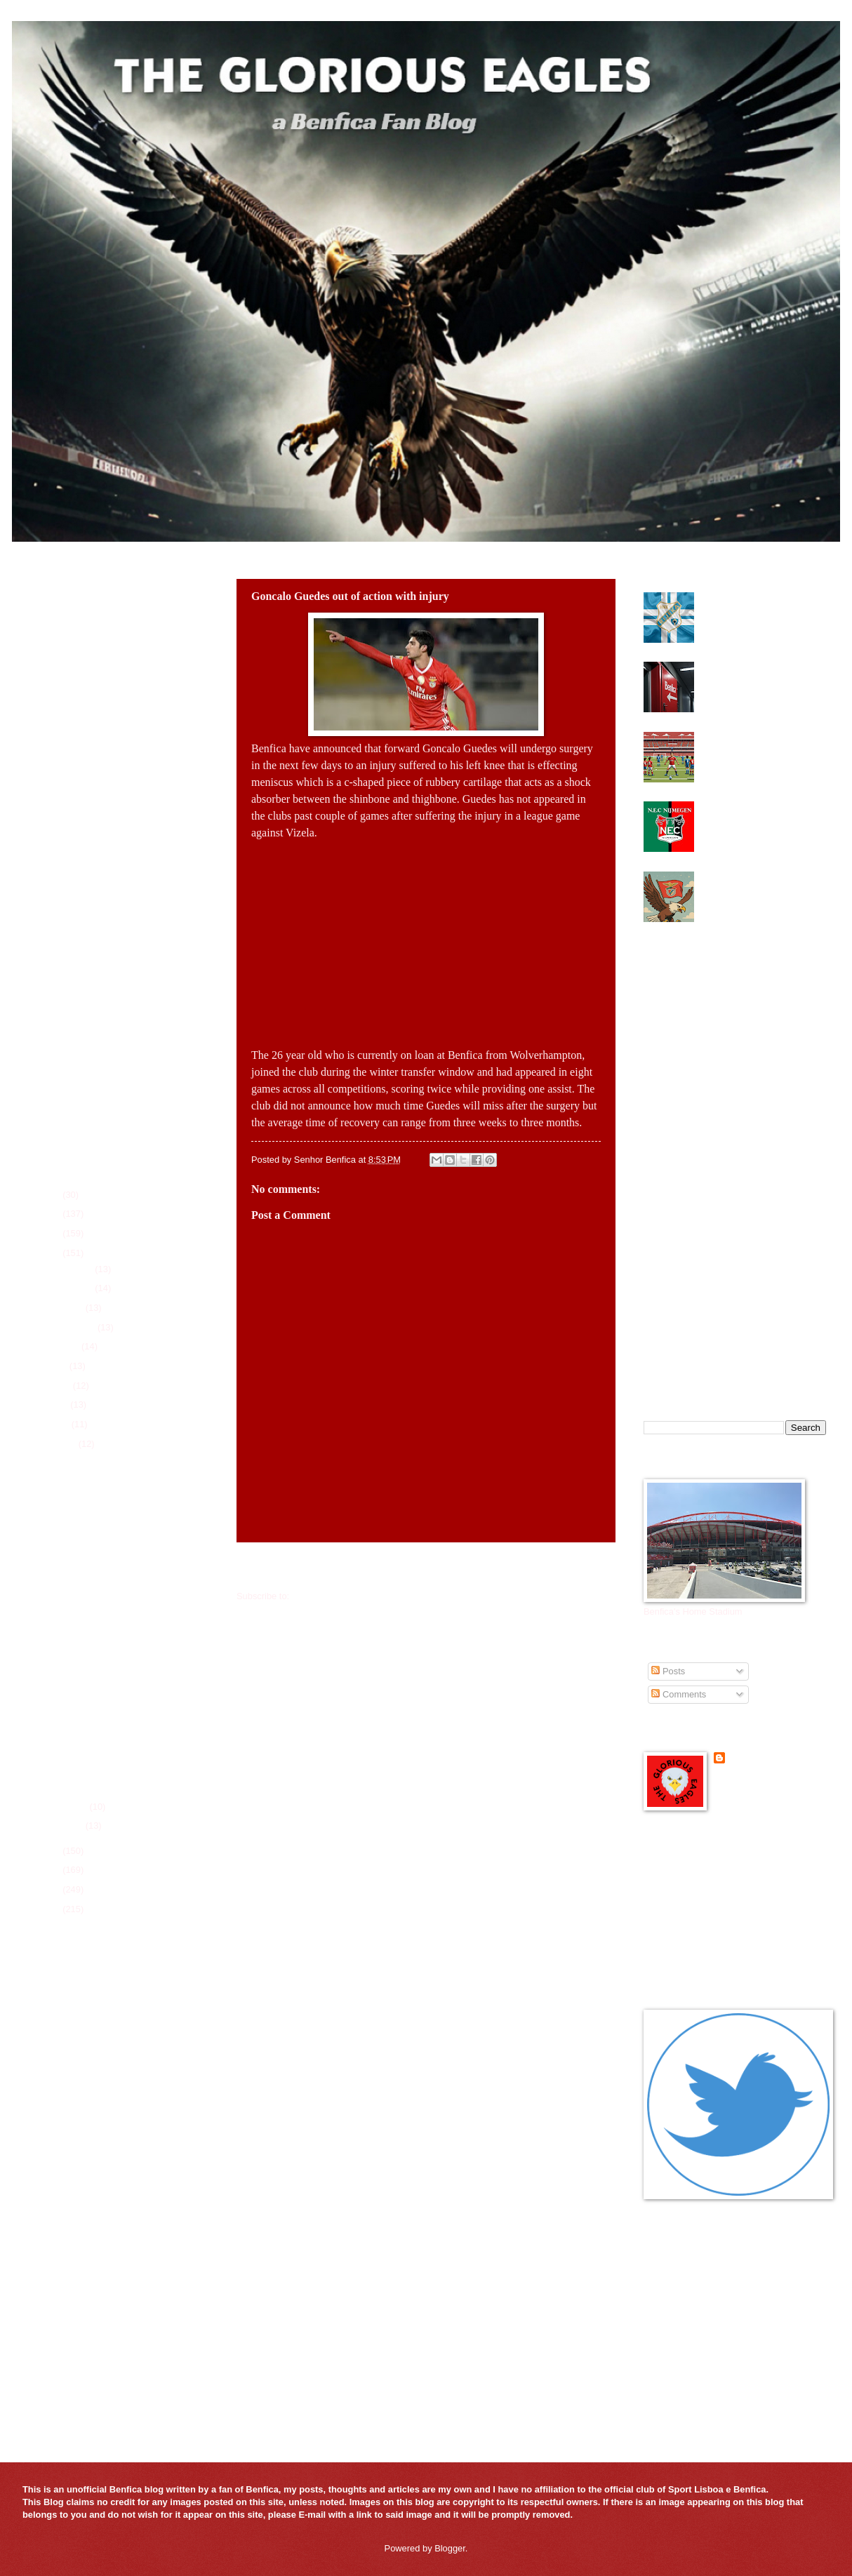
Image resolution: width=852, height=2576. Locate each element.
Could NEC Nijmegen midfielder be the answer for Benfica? (757, 817)
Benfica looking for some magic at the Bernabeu (750, 882)
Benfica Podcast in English (697, 1886)
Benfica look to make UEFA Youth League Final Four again (763, 742)
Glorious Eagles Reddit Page (701, 1921)
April (61, 1424)
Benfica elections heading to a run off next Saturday (761, 672)
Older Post (585, 1568)
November (73, 1288)
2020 (51, 1889)
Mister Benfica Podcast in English (711, 1939)
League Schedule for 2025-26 (85, 2166)
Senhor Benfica (761, 1758)
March (64, 1444)
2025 (51, 1213)
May (60, 1404)
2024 (51, 1233)
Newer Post (269, 1568)
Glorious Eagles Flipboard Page (707, 1903)
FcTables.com (53, 2088)
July (60, 1366)
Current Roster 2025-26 (73, 2147)
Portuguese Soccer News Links (706, 1956)
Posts (668, 1671)
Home (429, 1568)
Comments (678, 1694)
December (73, 1269)
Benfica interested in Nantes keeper (120, 1580)
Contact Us (48, 2255)
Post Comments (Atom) (339, 1596)
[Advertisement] (426, 939)
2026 (51, 1194)
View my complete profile (764, 1777)
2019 (51, 1909)
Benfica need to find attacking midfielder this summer (760, 602)
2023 (51, 1253)
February (70, 1806)
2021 (51, 1869)
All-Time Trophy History (72, 2219)
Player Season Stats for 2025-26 (91, 2183)
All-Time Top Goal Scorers (78, 2236)
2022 (51, 1851)
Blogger (449, 2548)
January (68, 1825)
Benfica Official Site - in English (706, 1867)
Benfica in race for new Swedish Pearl (124, 1781)
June (62, 1385)
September (74, 1327)
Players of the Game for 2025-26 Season (108, 2201)
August (66, 1346)
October (68, 1307)
